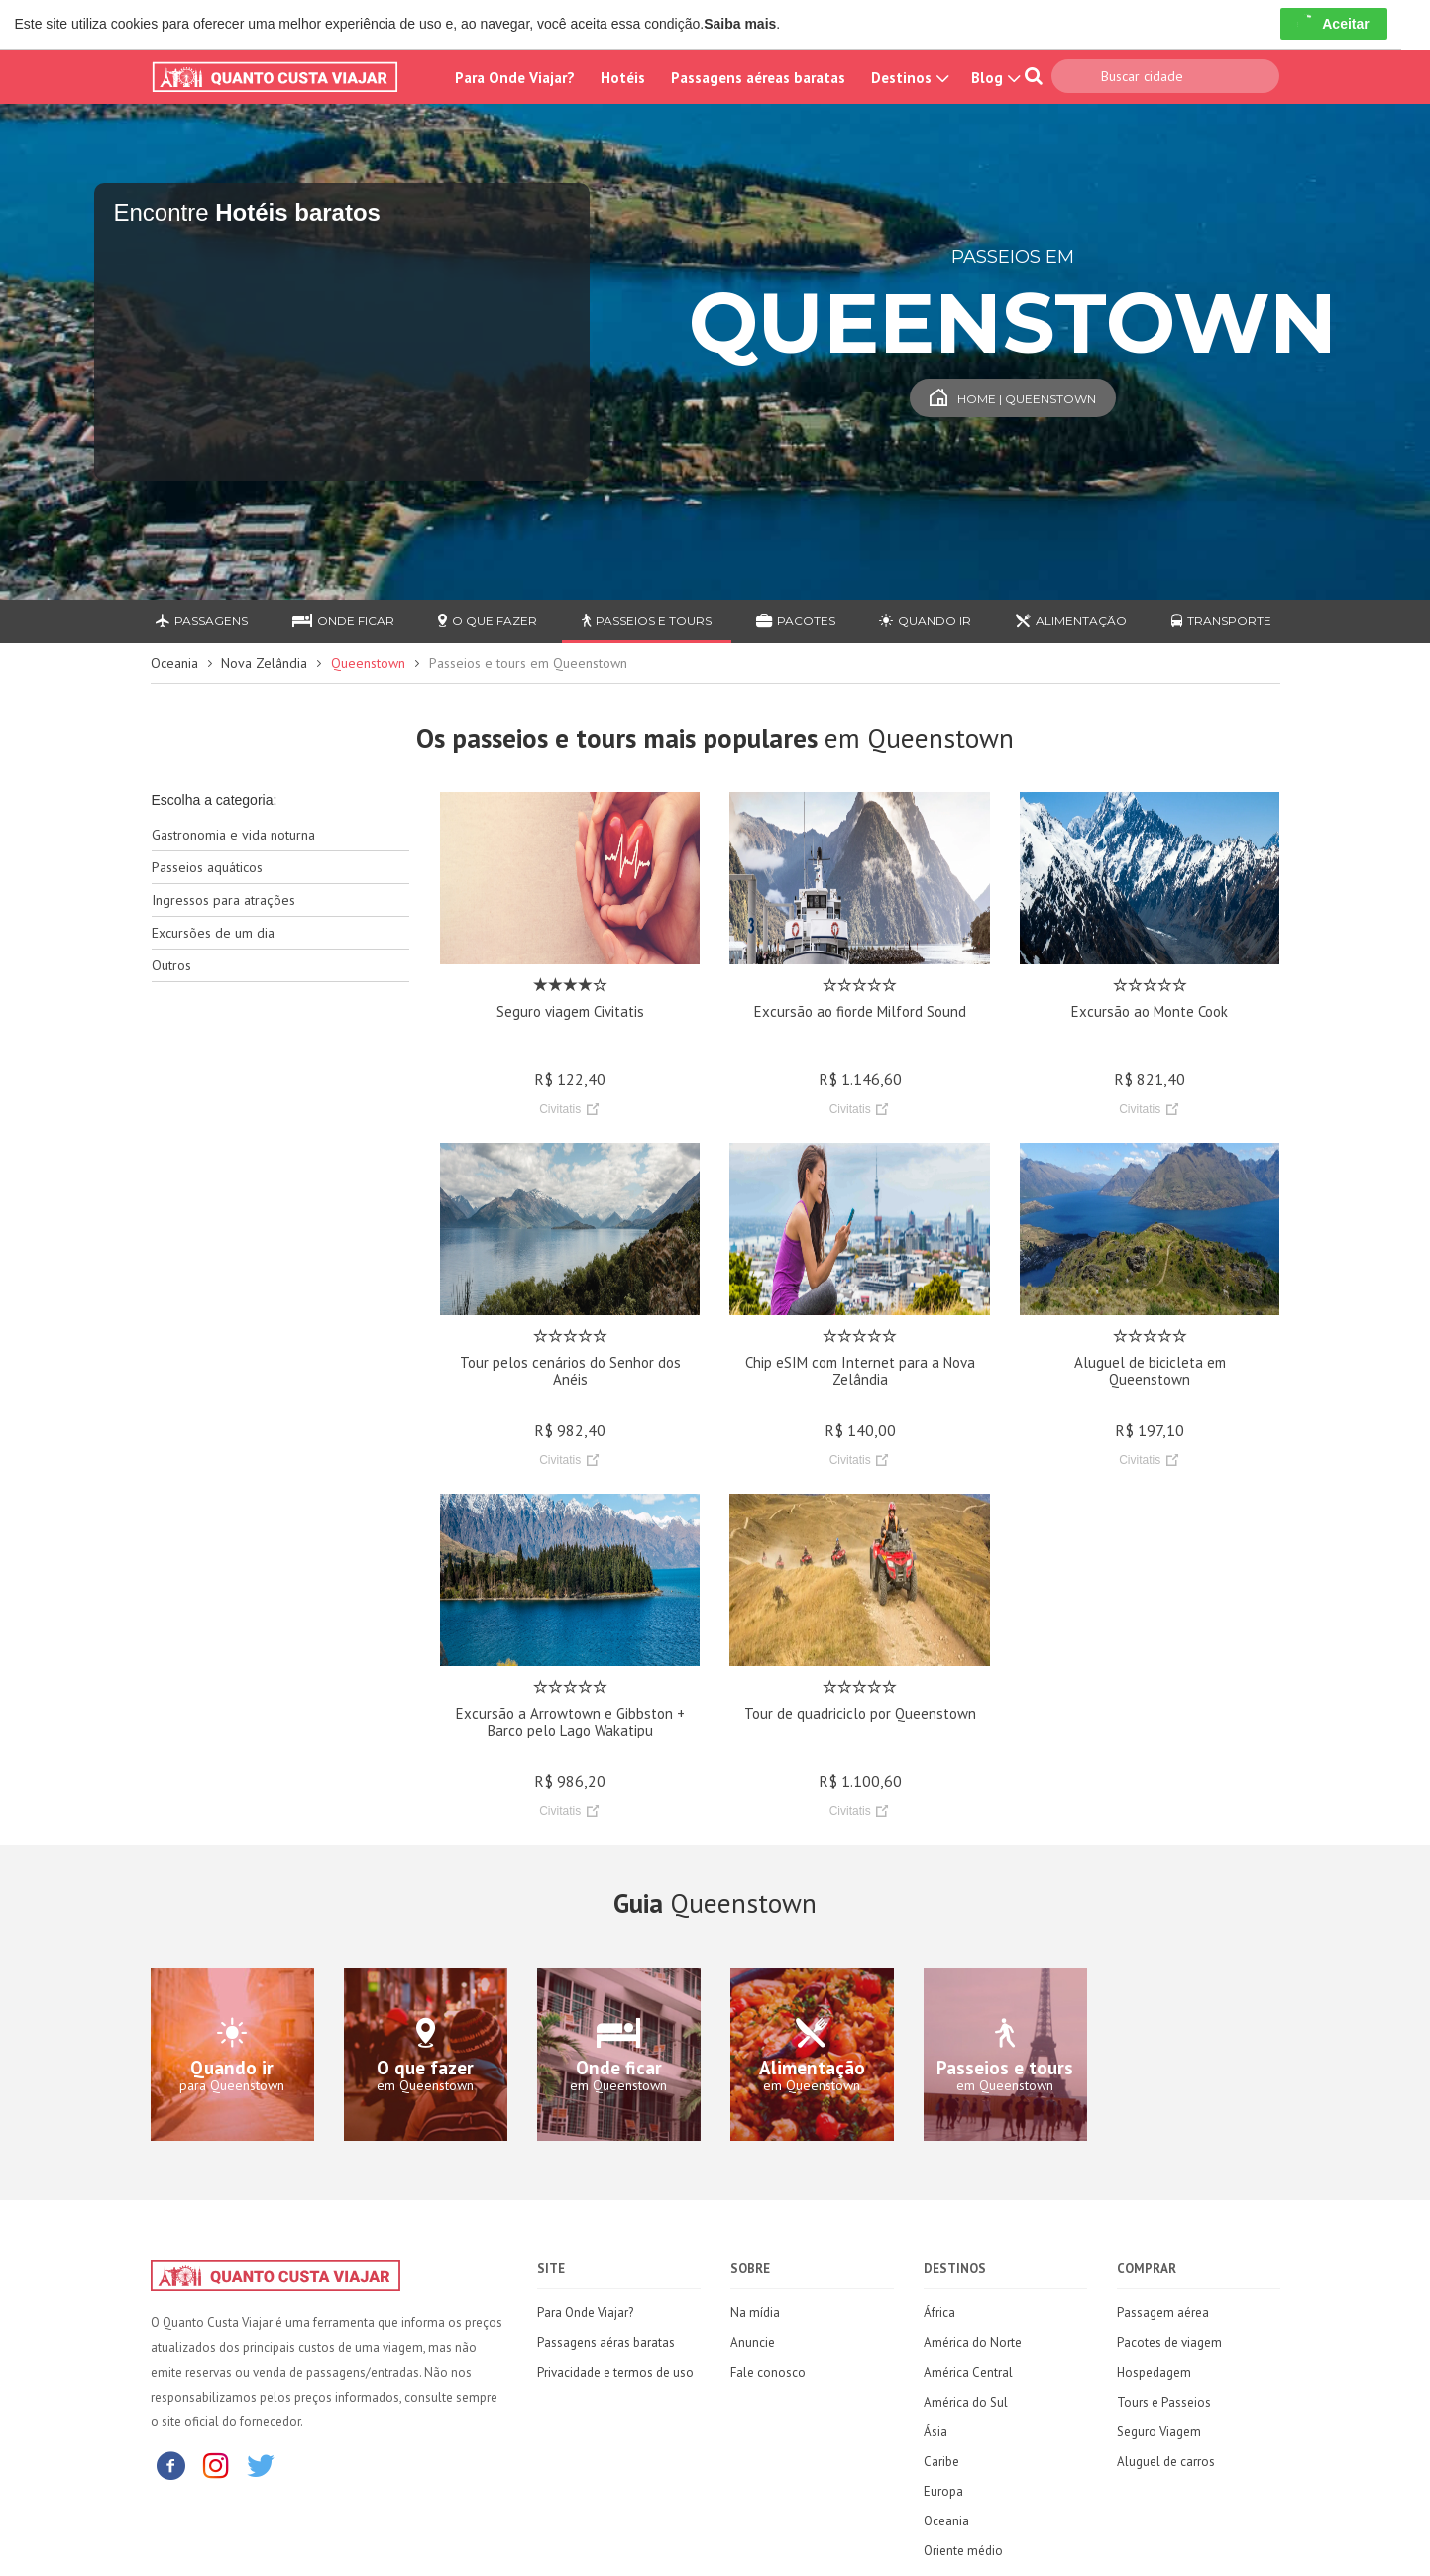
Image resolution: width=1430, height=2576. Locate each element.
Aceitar (1333, 24)
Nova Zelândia (264, 663)
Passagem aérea (1163, 2312)
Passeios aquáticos (207, 867)
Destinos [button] (908, 77)
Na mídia (755, 2312)
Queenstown (368, 663)
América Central (968, 2372)
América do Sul (966, 2402)
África (939, 2312)
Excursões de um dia (213, 933)
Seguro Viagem (1159, 2431)
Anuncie (752, 2342)
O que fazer (487, 621)
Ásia (935, 2431)
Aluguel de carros (1166, 2461)
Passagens (202, 621)
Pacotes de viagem (1169, 2342)
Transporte (1221, 621)
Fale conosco (768, 2372)
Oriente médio (963, 2550)
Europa (943, 2491)
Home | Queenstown (1013, 399)
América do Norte (973, 2342)
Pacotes (795, 621)
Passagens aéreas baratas (758, 77)
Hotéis (623, 77)
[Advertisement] (281, 1310)
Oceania (174, 663)
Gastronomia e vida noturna (233, 834)
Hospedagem (1154, 2372)
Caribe (941, 2461)
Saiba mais (740, 24)
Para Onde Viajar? (515, 77)
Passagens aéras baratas (606, 2342)
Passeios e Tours (647, 621)
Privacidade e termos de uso (615, 2372)
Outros (171, 965)
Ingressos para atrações (223, 900)
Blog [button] (994, 77)
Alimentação (1071, 621)
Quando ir (925, 621)
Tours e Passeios (1164, 2402)
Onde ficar (343, 621)
